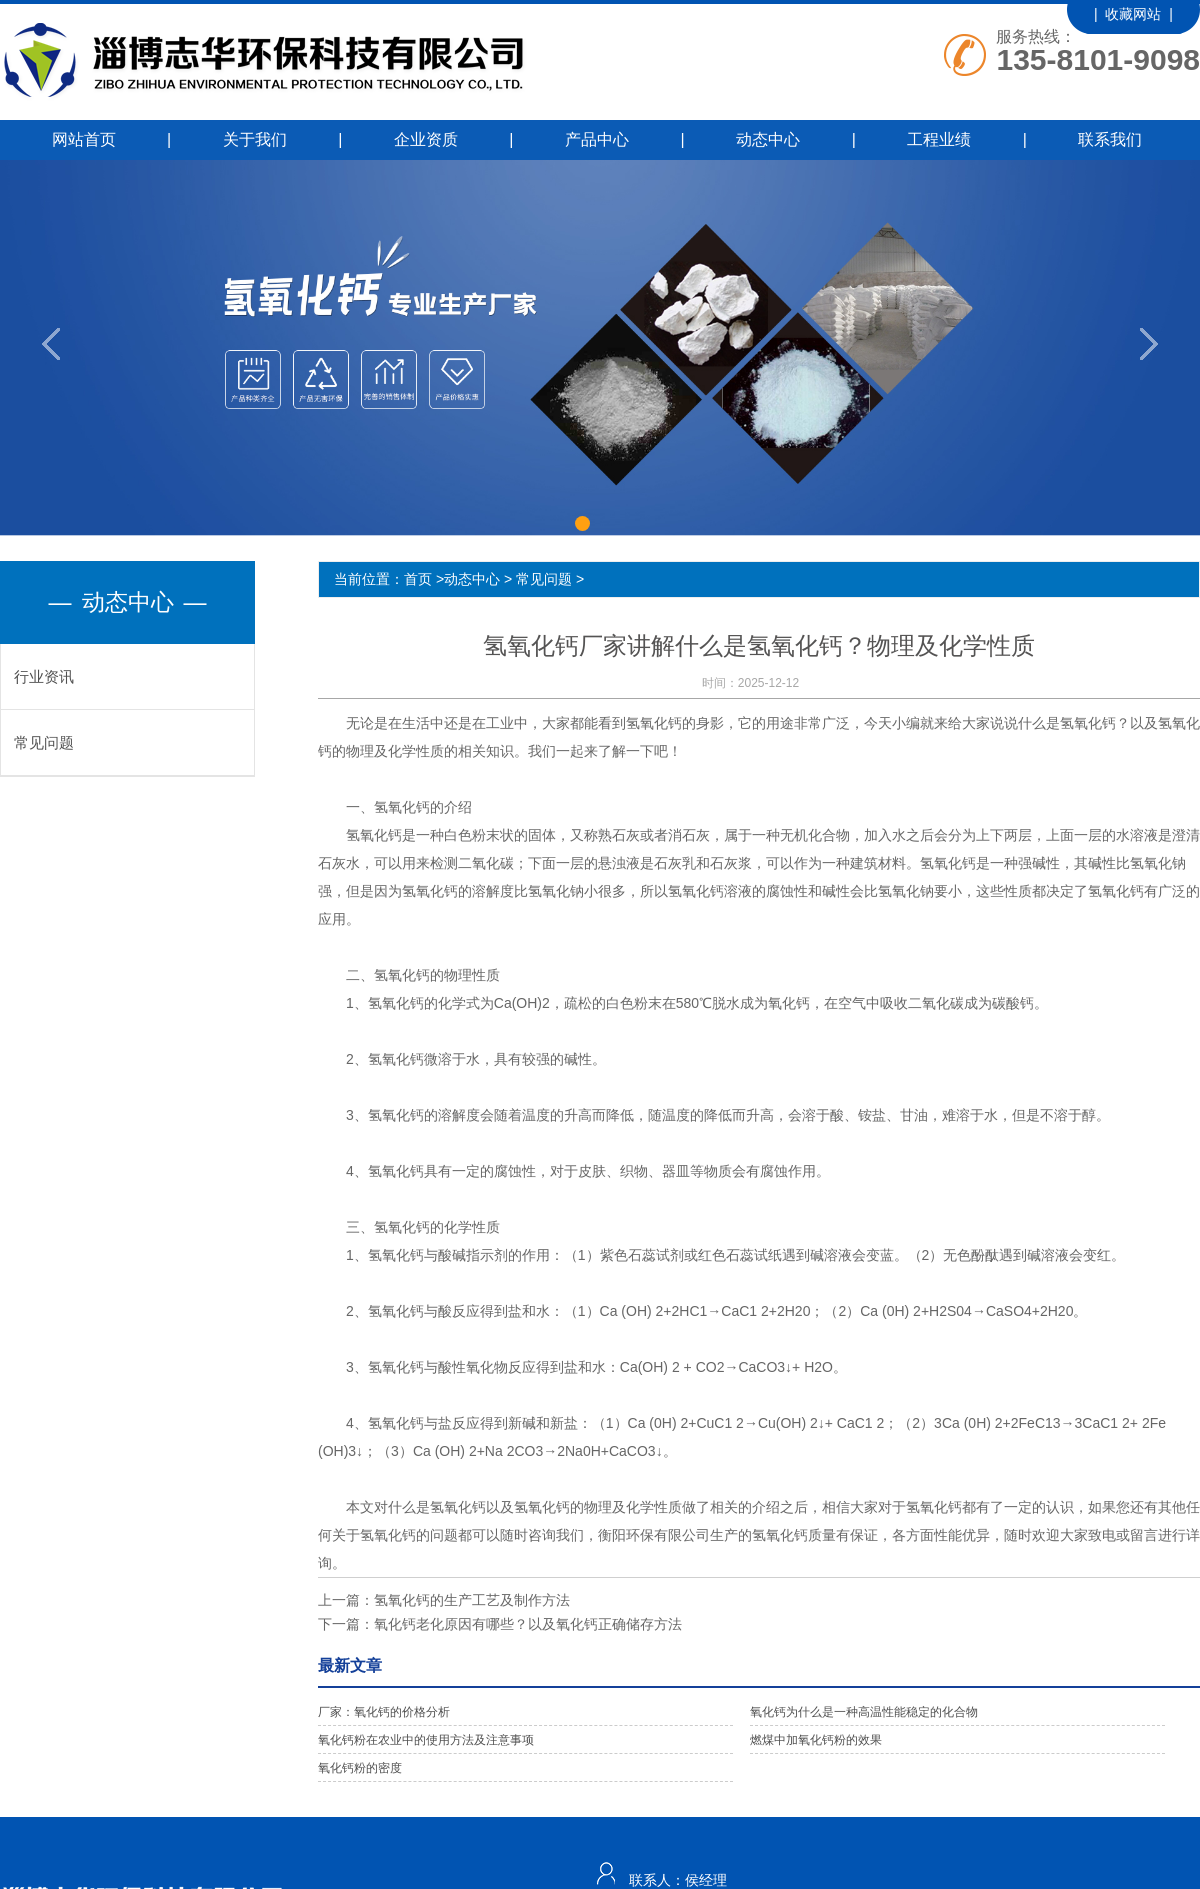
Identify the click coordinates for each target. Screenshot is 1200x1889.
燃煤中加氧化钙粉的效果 (816, 1740)
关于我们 (255, 139)
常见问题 (44, 742)
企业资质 (426, 139)
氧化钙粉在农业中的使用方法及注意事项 (426, 1740)
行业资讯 (44, 676)
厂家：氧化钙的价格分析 (384, 1712)
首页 (418, 579)
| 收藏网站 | (1133, 14)
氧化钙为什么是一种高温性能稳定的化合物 (864, 1712)
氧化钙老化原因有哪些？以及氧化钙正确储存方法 (528, 1624)
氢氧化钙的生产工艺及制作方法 (472, 1600)
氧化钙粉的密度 (360, 1768)
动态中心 (768, 139)
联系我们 (1110, 139)
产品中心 (597, 139)
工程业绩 (939, 139)
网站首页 (84, 139)
